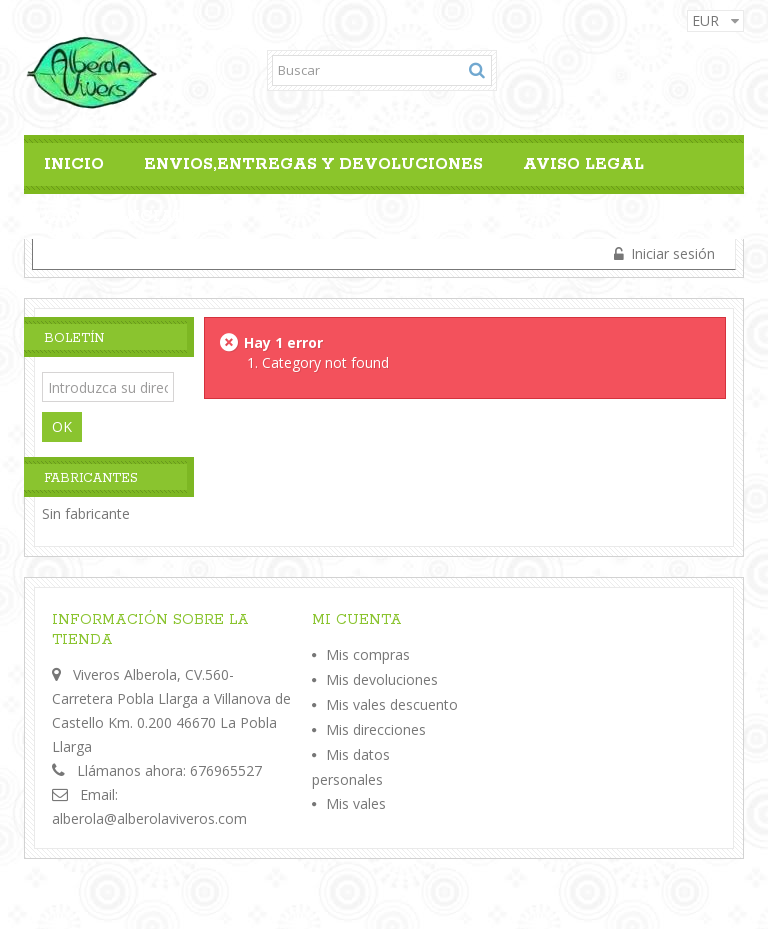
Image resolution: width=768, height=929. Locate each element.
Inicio (74, 164)
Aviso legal (583, 164)
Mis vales (356, 803)
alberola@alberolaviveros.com (149, 818)
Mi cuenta (357, 620)
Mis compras (368, 654)
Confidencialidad (137, 216)
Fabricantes (91, 478)
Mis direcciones (376, 729)
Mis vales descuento (392, 704)
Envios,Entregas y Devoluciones (313, 164)
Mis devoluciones (382, 679)
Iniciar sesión (671, 253)
